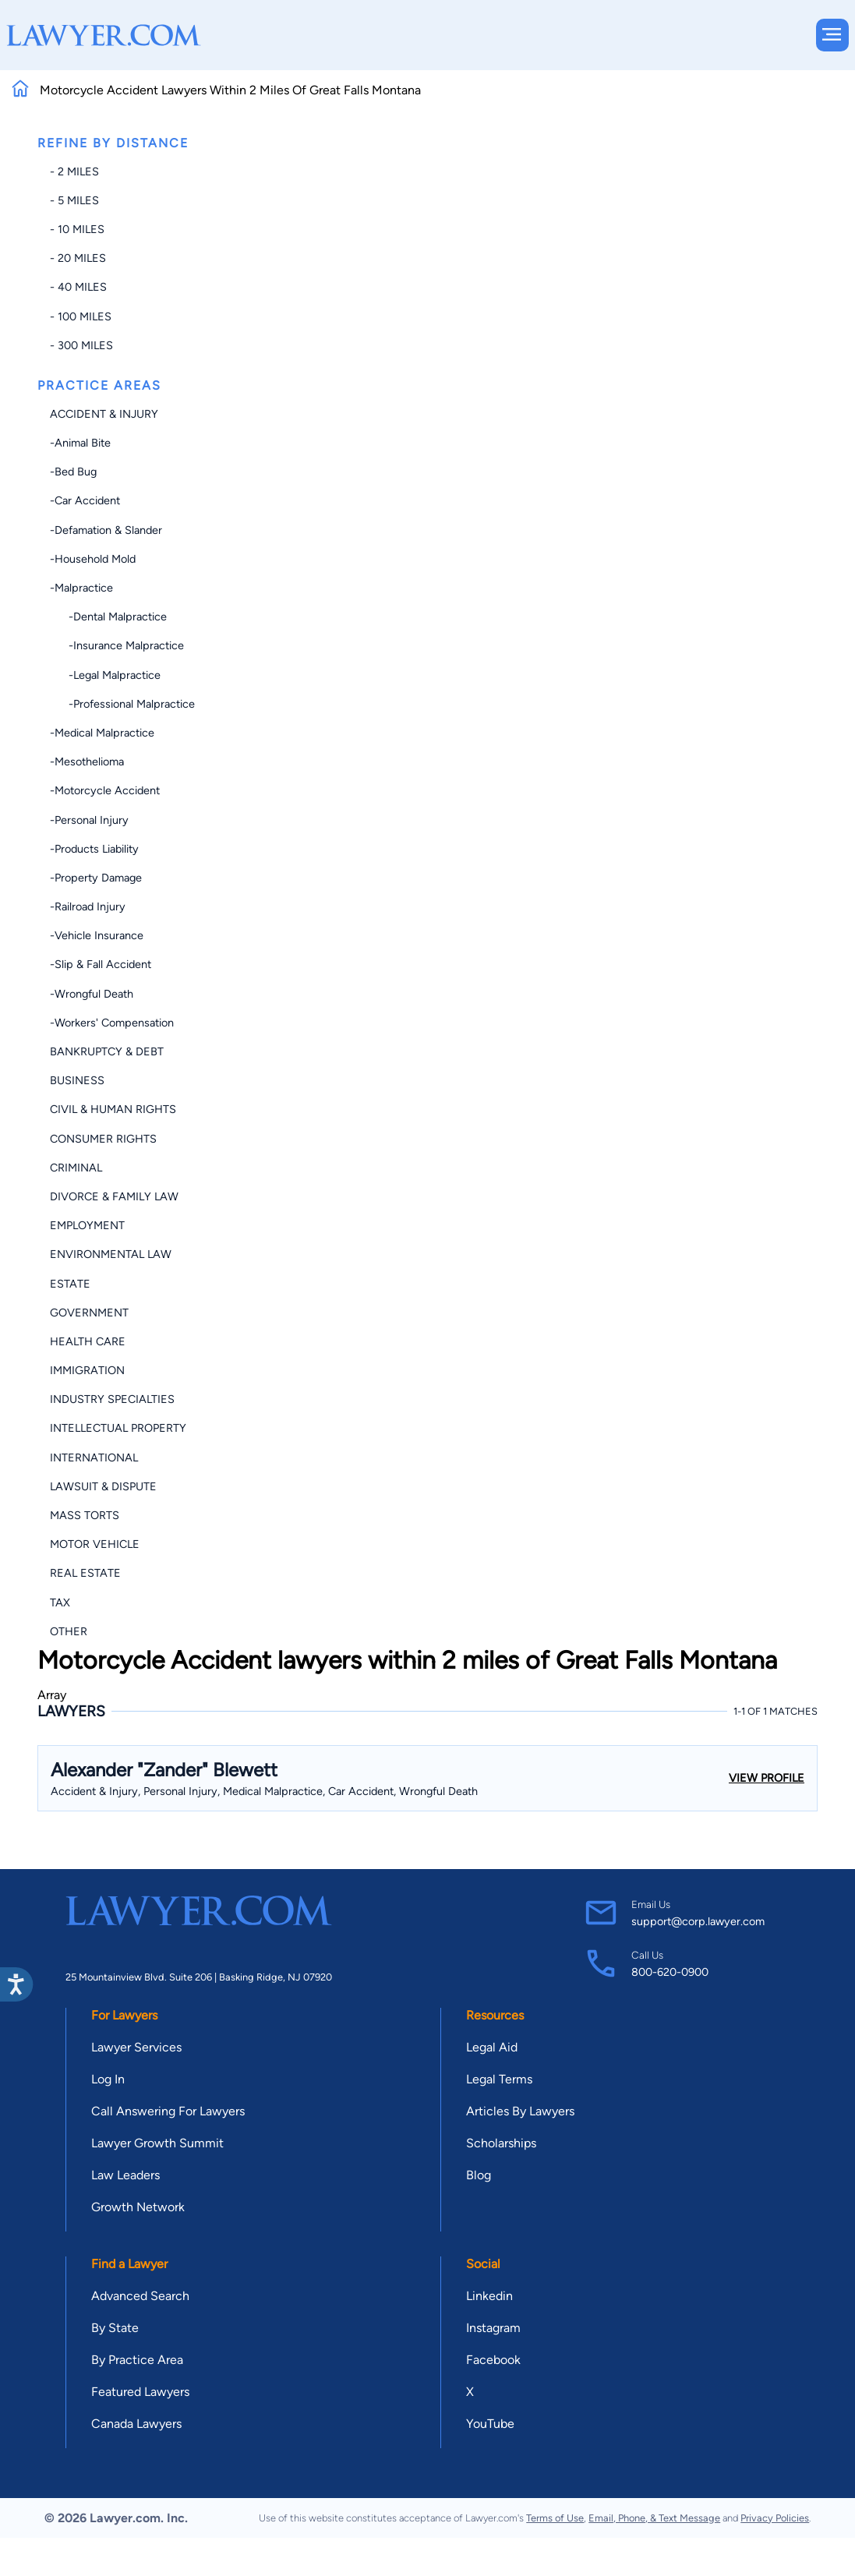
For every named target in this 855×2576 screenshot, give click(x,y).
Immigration (87, 1370)
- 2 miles (74, 171)
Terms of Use (555, 2518)
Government (89, 1313)
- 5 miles (74, 200)
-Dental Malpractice (108, 617)
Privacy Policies (774, 2518)
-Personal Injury (89, 820)
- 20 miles (78, 258)
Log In (108, 2079)
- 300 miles (81, 345)
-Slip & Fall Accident (100, 964)
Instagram (493, 2327)
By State (115, 2327)
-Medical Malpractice (102, 733)
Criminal (76, 1168)
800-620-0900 (669, 1972)
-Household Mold (93, 559)
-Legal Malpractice (105, 675)
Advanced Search (140, 2295)
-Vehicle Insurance (96, 935)
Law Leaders (125, 2175)
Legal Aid (492, 2047)
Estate (70, 1284)
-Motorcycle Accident (105, 790)
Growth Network (138, 2207)
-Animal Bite (80, 443)
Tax (60, 1602)
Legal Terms (499, 2079)
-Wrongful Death (91, 994)
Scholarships (501, 2143)
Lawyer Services (136, 2047)
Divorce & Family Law (114, 1196)
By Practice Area (137, 2359)
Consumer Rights (103, 1139)
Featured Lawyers (140, 2391)
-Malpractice (81, 588)
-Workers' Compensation (112, 1023)
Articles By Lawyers (520, 2111)
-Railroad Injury (87, 906)
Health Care (87, 1341)
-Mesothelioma (87, 761)
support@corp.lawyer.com (698, 1921)
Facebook (493, 2359)
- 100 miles (80, 316)
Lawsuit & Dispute (103, 1486)
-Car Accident (85, 500)
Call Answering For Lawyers (168, 2111)
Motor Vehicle (95, 1544)
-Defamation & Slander (106, 530)
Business (77, 1080)
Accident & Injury (104, 414)
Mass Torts (84, 1515)
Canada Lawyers (136, 2423)
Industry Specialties (112, 1399)
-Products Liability (94, 849)
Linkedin (489, 2295)
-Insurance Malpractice (117, 645)
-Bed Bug (73, 472)
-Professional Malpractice (122, 704)
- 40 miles (78, 287)
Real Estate (85, 1573)
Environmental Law (110, 1254)
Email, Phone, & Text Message (654, 2518)
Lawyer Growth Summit (157, 2143)
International (94, 1458)
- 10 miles (77, 229)
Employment (87, 1225)
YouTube (490, 2423)
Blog (478, 2175)
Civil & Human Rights (113, 1109)
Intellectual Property (118, 1428)
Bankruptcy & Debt (107, 1051)
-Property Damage (96, 878)
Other (68, 1631)
